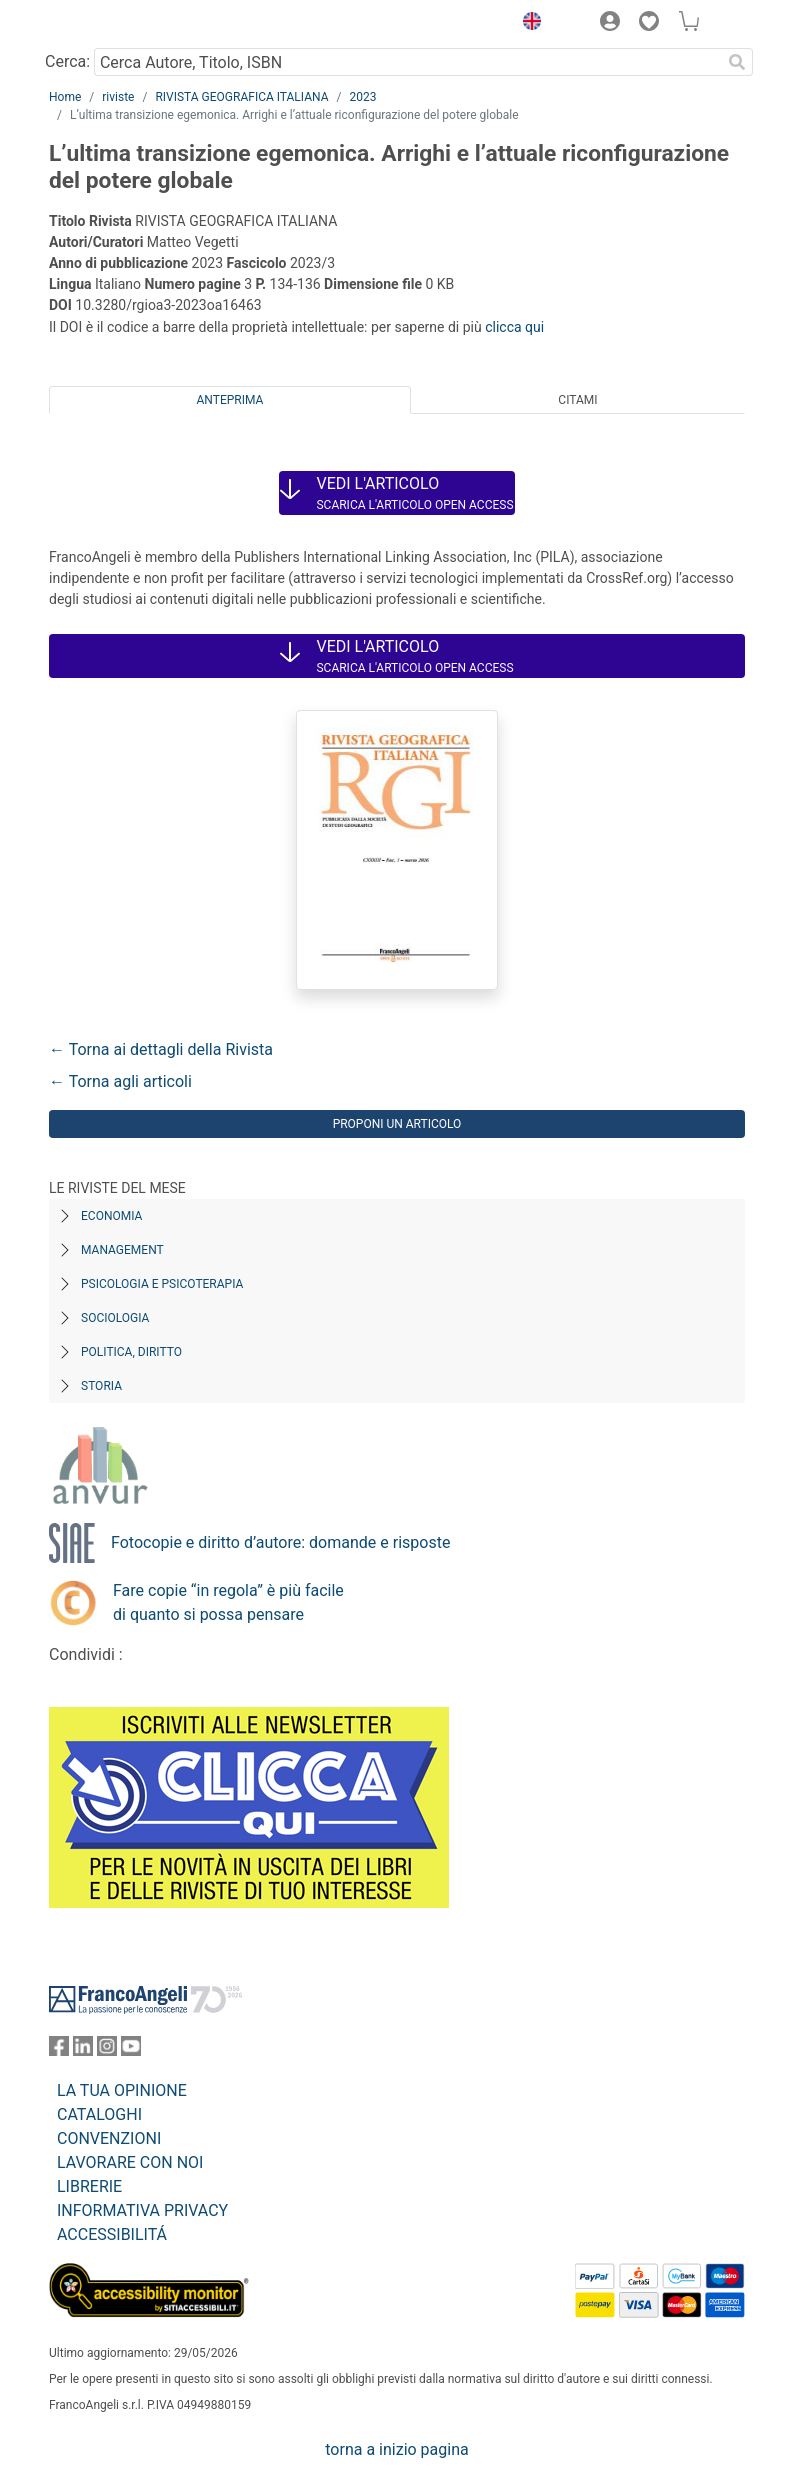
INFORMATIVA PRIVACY (142, 2210)
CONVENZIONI (109, 2138)
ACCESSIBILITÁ (112, 2234)
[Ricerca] (737, 62)
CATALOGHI (99, 2114)
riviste (118, 97)
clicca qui (514, 327)
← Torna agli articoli (120, 1081)
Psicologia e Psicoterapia (162, 1284)
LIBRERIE (89, 2186)
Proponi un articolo (397, 1124)
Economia (111, 1216)
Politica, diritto (131, 1352)
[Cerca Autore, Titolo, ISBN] (407, 62)
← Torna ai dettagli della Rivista (161, 1049)
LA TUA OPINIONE (122, 2090)
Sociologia (115, 1318)
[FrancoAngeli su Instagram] (107, 2050)
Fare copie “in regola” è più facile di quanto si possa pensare (228, 1602)
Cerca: (67, 61)
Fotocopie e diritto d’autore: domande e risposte (280, 1542)
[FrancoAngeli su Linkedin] (83, 2050)
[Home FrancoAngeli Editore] (117, 24)
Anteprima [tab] (230, 400)
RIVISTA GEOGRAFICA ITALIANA (241, 97)
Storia (101, 1386)
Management (122, 1250)
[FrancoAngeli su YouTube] (131, 2050)
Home (65, 97)
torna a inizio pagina (396, 2449)
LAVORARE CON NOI (130, 2162)
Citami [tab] (577, 400)
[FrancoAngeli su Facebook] (59, 2050)
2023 (362, 97)
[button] (527, 24)
